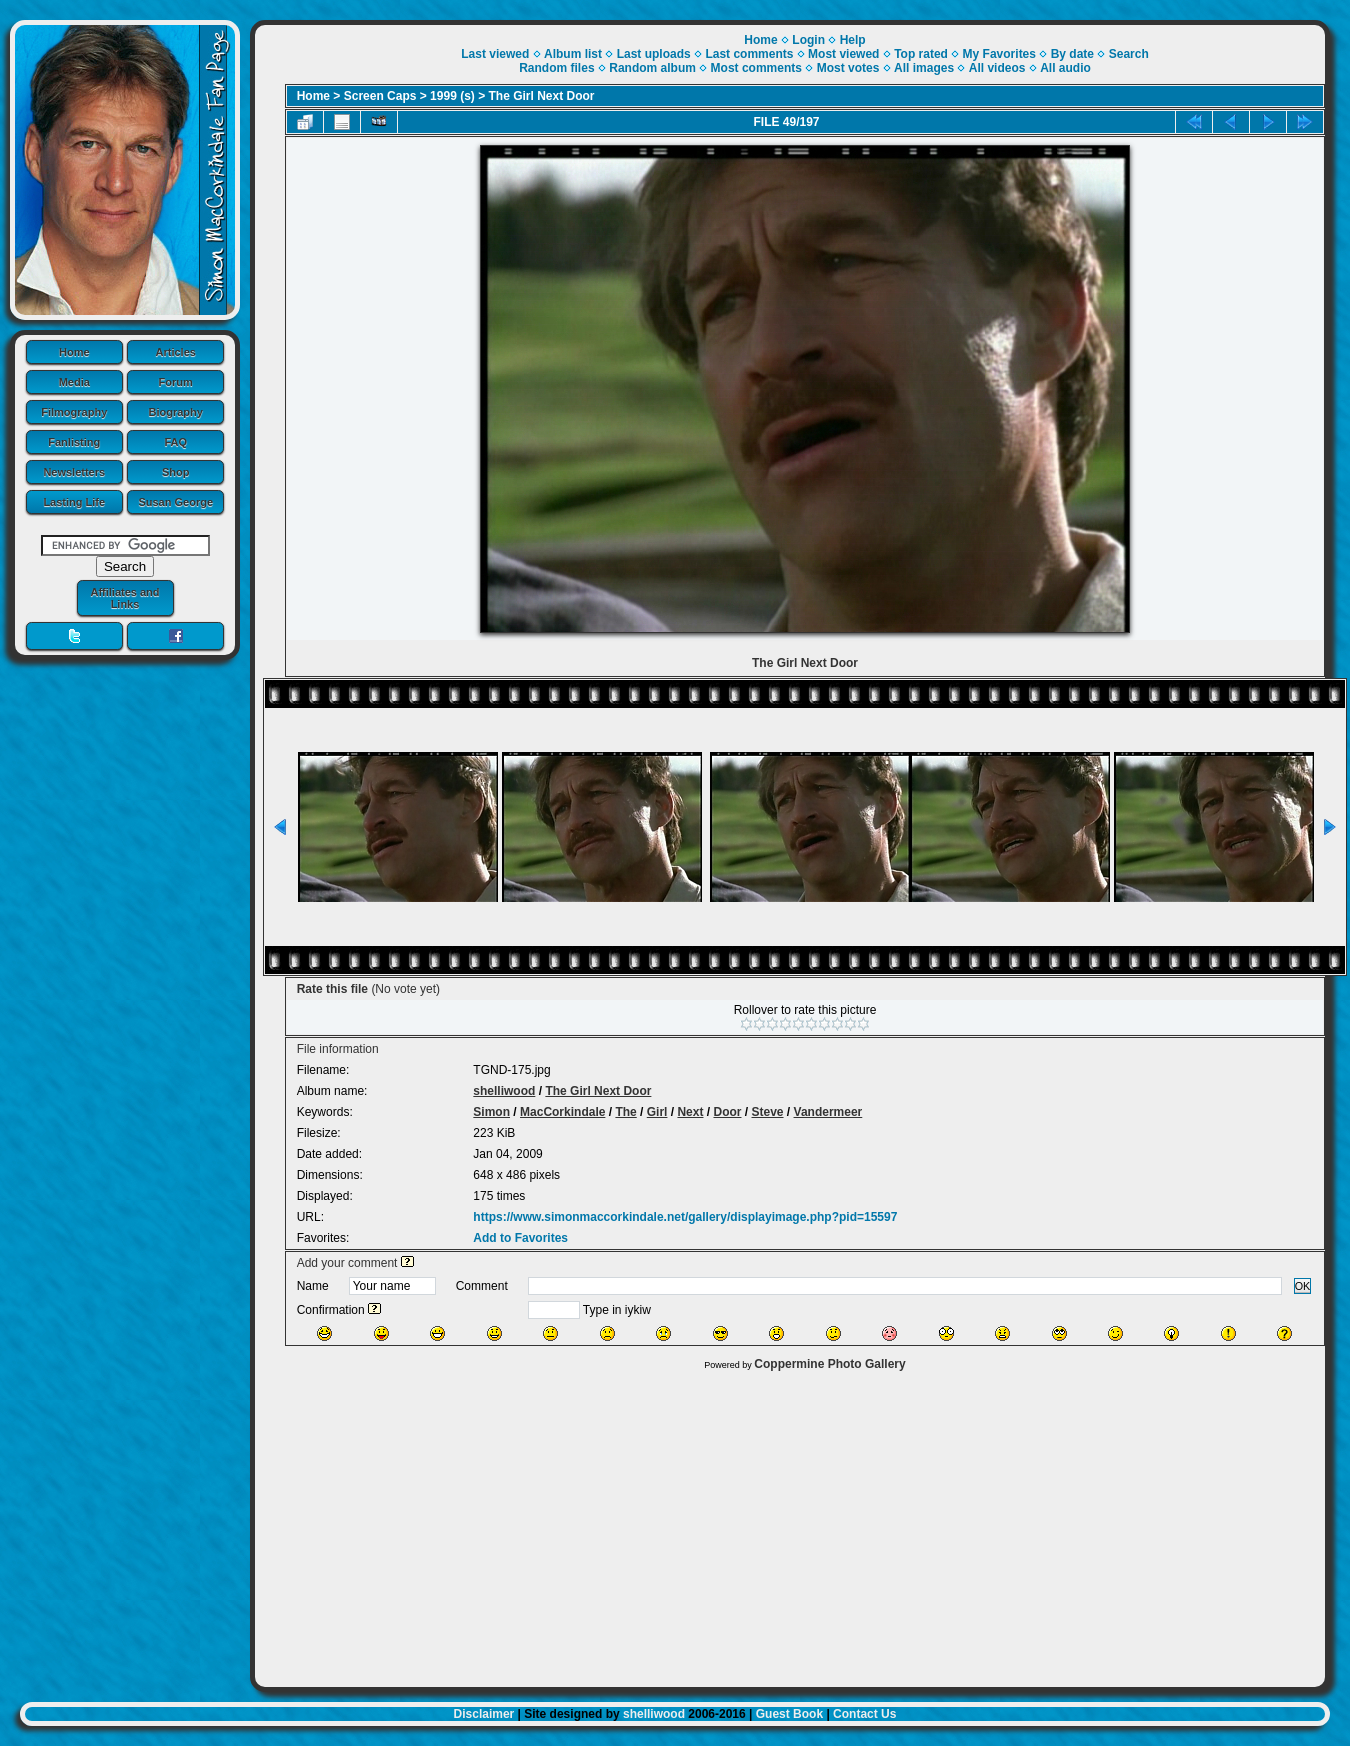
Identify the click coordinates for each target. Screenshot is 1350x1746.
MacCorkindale (562, 1112)
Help (853, 40)
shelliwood (504, 1091)
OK (1303, 1286)
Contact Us (864, 1714)
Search (1129, 54)
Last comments (749, 54)
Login (808, 40)
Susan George (175, 502)
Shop (176, 472)
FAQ (175, 442)
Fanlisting (74, 442)
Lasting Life (74, 502)
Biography (176, 412)
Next (690, 1112)
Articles (176, 352)
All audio (1065, 68)
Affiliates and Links (124, 598)
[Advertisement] (790, 1524)
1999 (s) (452, 96)
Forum (176, 382)
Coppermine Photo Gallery (829, 1364)
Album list (573, 54)
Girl (657, 1112)
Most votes (848, 68)
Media (74, 382)
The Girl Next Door (542, 96)
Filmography (74, 412)
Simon (491, 1112)
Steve (768, 1112)
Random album (652, 68)
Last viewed (495, 54)
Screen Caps (380, 96)
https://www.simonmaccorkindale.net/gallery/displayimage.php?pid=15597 (685, 1217)
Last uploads (654, 54)
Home (74, 352)
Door (727, 1112)
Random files (556, 68)
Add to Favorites (520, 1238)
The (625, 1112)
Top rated (921, 54)
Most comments (756, 68)
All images (924, 68)
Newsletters (74, 472)
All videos (997, 68)
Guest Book (789, 1714)
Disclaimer (484, 1714)
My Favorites (999, 54)
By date (1072, 54)
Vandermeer (828, 1112)
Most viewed (843, 54)
